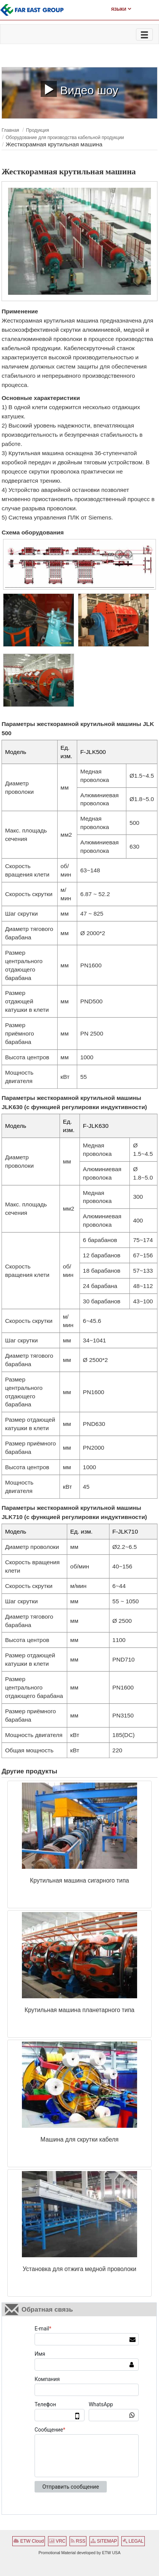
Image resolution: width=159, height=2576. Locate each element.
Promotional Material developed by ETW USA (79, 2552)
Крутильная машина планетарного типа (79, 2010)
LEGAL (133, 2541)
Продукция (37, 130)
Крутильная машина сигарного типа (79, 1880)
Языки (121, 9)
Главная (10, 130)
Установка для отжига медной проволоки (79, 2269)
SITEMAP (104, 2541)
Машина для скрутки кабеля (79, 2139)
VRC (57, 2541)
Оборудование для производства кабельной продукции (65, 137)
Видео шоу (79, 89)
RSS (78, 2541)
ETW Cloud (28, 2541)
